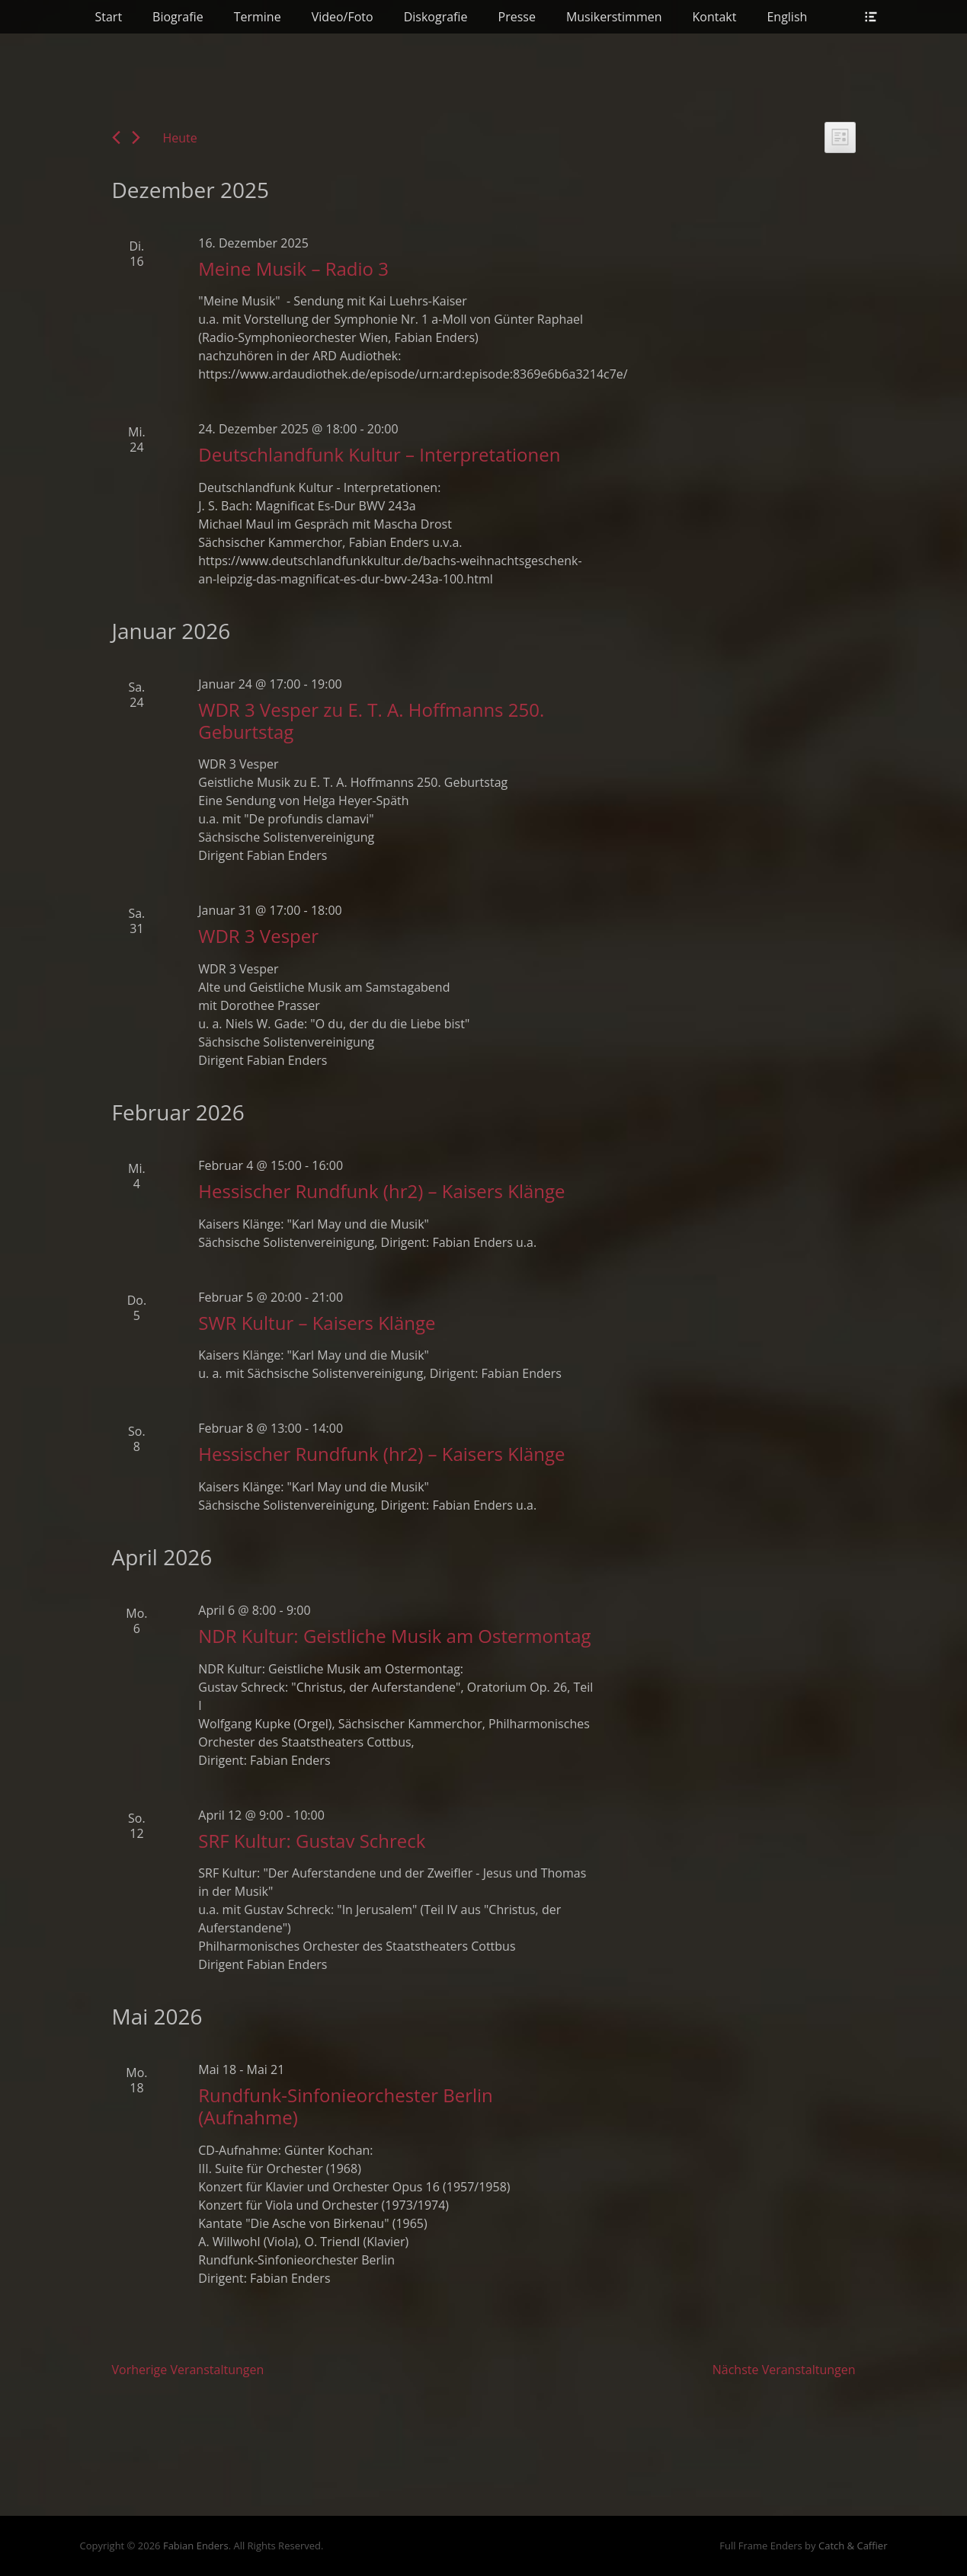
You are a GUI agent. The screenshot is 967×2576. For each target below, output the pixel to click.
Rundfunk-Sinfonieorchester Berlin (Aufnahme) (345, 2106)
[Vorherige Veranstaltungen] (116, 137)
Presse (517, 16)
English (787, 16)
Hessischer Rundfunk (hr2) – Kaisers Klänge (381, 1190)
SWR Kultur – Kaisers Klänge (316, 1322)
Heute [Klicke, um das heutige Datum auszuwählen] (180, 137)
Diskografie (436, 16)
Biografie (177, 16)
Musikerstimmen (614, 16)
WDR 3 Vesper (258, 935)
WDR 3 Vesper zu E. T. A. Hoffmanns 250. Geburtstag (371, 720)
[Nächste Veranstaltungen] (136, 137)
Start (109, 16)
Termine (257, 16)
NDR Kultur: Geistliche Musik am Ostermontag (394, 1635)
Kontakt (715, 16)
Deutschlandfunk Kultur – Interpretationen (379, 454)
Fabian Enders (196, 2545)
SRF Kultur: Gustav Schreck (311, 1840)
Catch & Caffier (853, 2545)
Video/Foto (342, 16)
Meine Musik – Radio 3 (293, 268)
